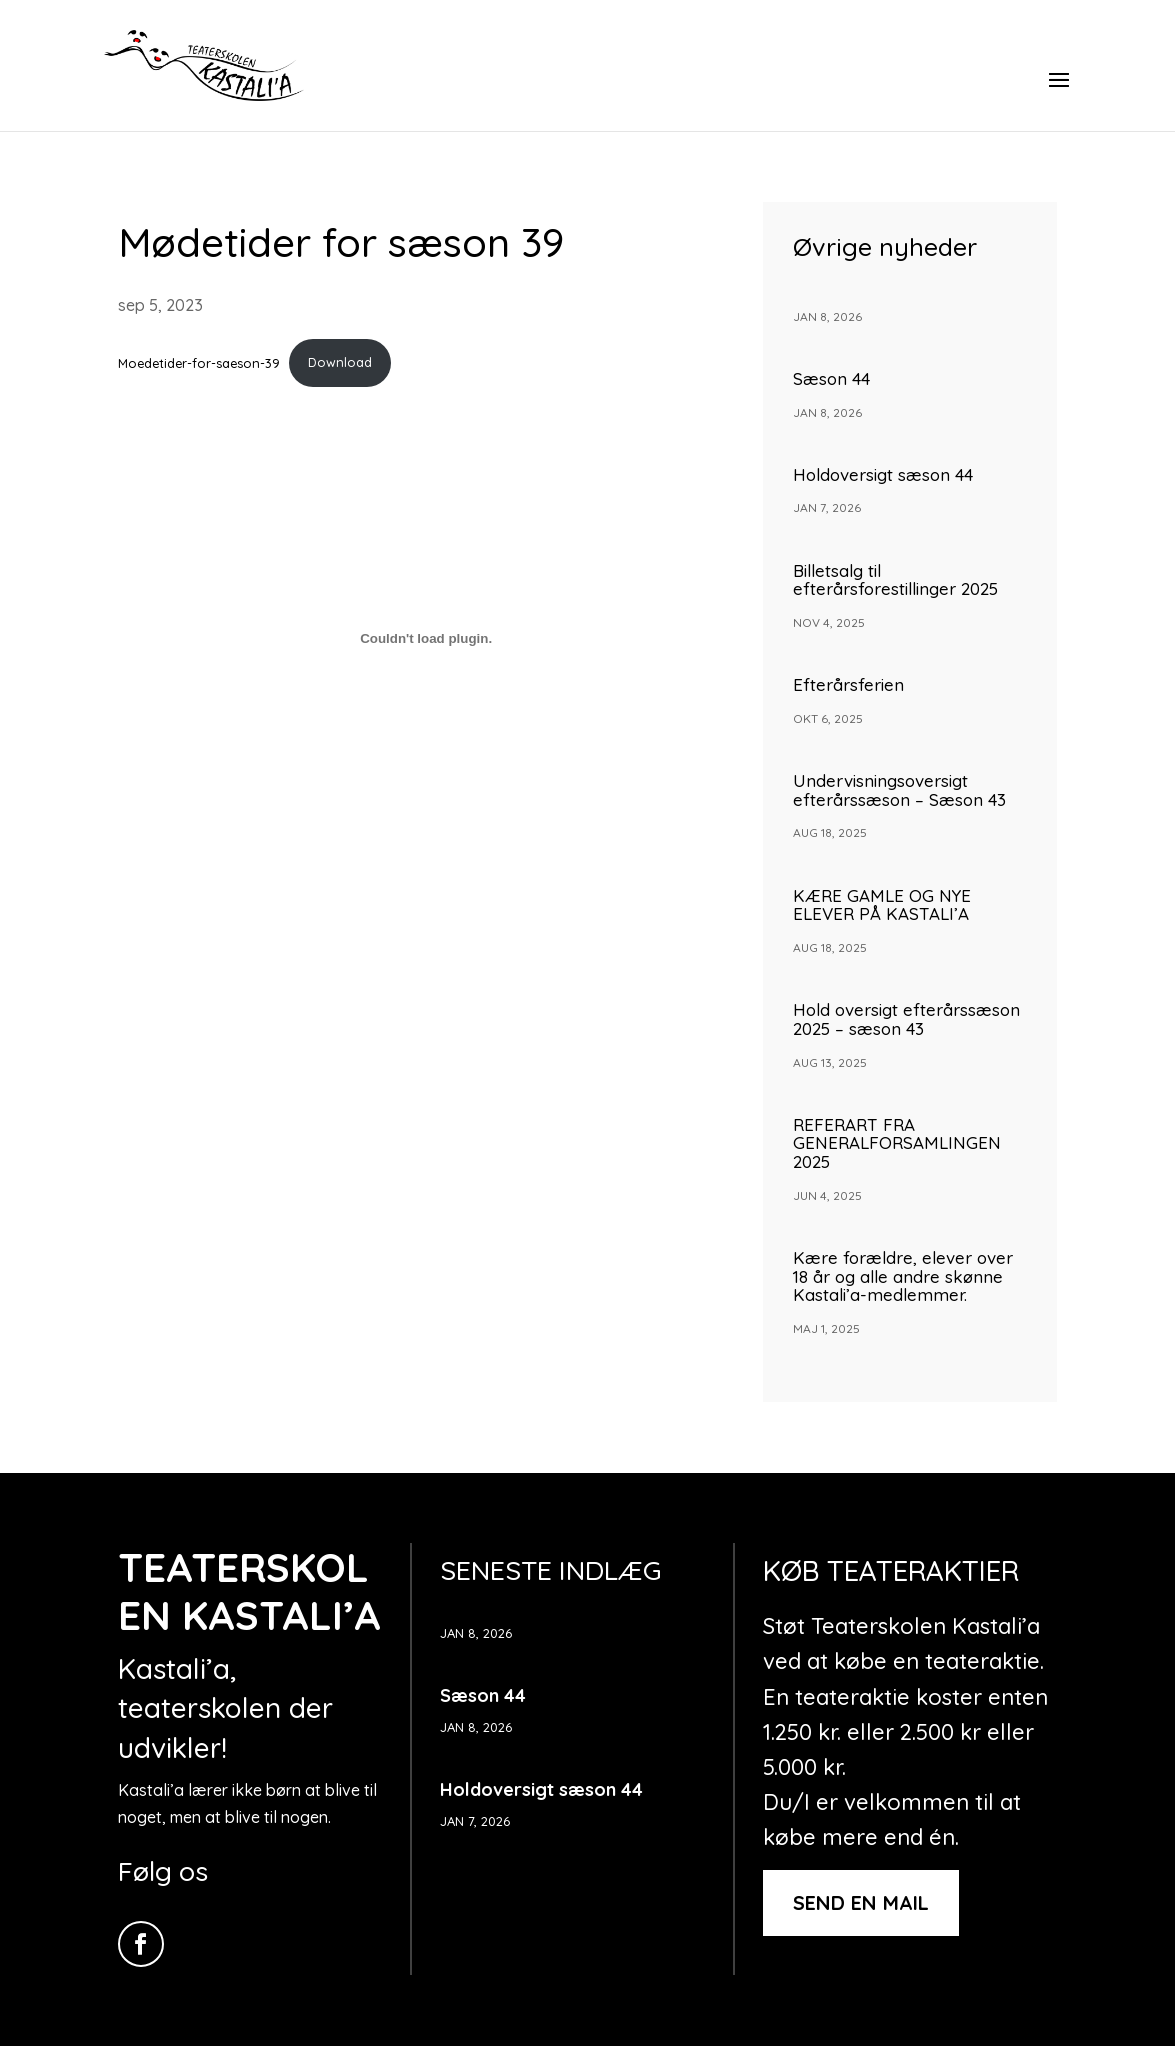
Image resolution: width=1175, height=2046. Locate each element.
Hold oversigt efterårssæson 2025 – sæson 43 (906, 1019)
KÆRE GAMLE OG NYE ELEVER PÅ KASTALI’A (888, 905)
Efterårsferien (848, 684)
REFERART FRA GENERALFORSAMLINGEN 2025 (897, 1143)
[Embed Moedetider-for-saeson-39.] (426, 639)
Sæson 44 (831, 378)
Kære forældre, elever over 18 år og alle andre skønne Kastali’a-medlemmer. (903, 1276)
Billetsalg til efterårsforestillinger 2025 (895, 580)
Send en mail (861, 1902)
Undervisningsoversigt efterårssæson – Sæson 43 (899, 790)
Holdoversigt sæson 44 (883, 474)
